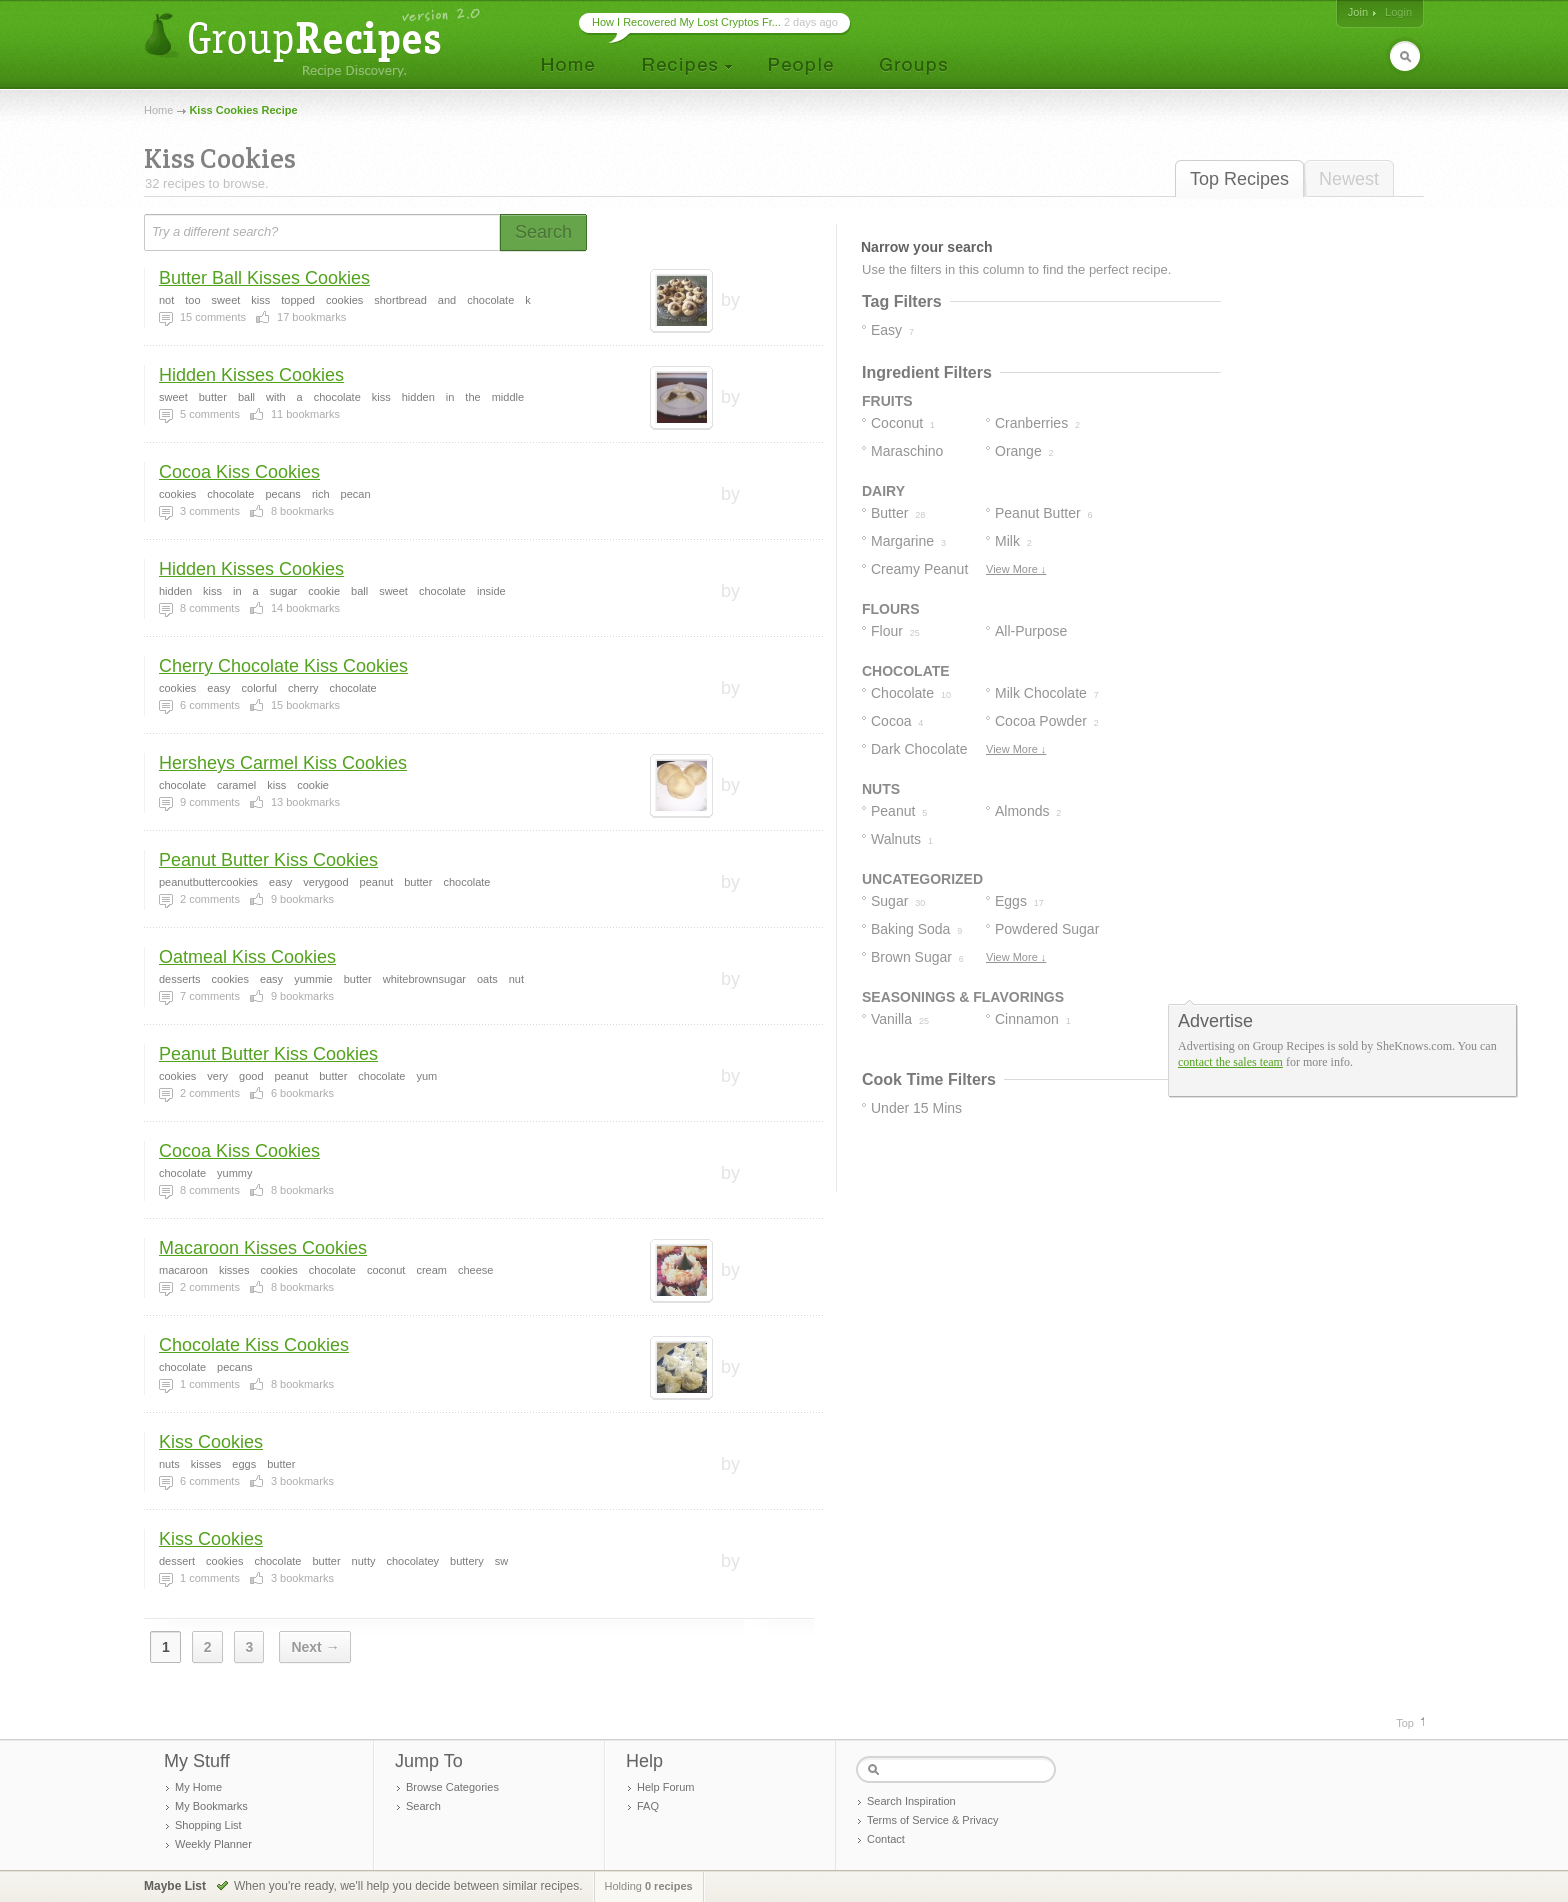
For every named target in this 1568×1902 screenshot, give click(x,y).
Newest (1349, 179)
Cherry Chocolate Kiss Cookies (283, 666)
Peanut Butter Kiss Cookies (268, 860)
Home (158, 110)
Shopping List (208, 1825)
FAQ (648, 1806)
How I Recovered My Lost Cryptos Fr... (686, 22)
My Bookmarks (211, 1806)
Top (1405, 1723)
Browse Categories (452, 1787)
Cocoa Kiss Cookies (239, 472)
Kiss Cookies (211, 1442)
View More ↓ (1016, 569)
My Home (198, 1787)
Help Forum (665, 1787)
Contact (886, 1839)
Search (423, 1806)
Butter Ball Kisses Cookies (264, 278)
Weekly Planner (213, 1844)
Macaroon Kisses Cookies (263, 1248)
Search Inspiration (911, 1801)
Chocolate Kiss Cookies (254, 1345)
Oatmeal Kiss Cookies (247, 957)
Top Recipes (1239, 179)
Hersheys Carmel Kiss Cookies (283, 763)
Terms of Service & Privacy (932, 1820)
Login (1398, 12)
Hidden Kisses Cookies (251, 375)
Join (1358, 12)
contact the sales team (1230, 1062)
